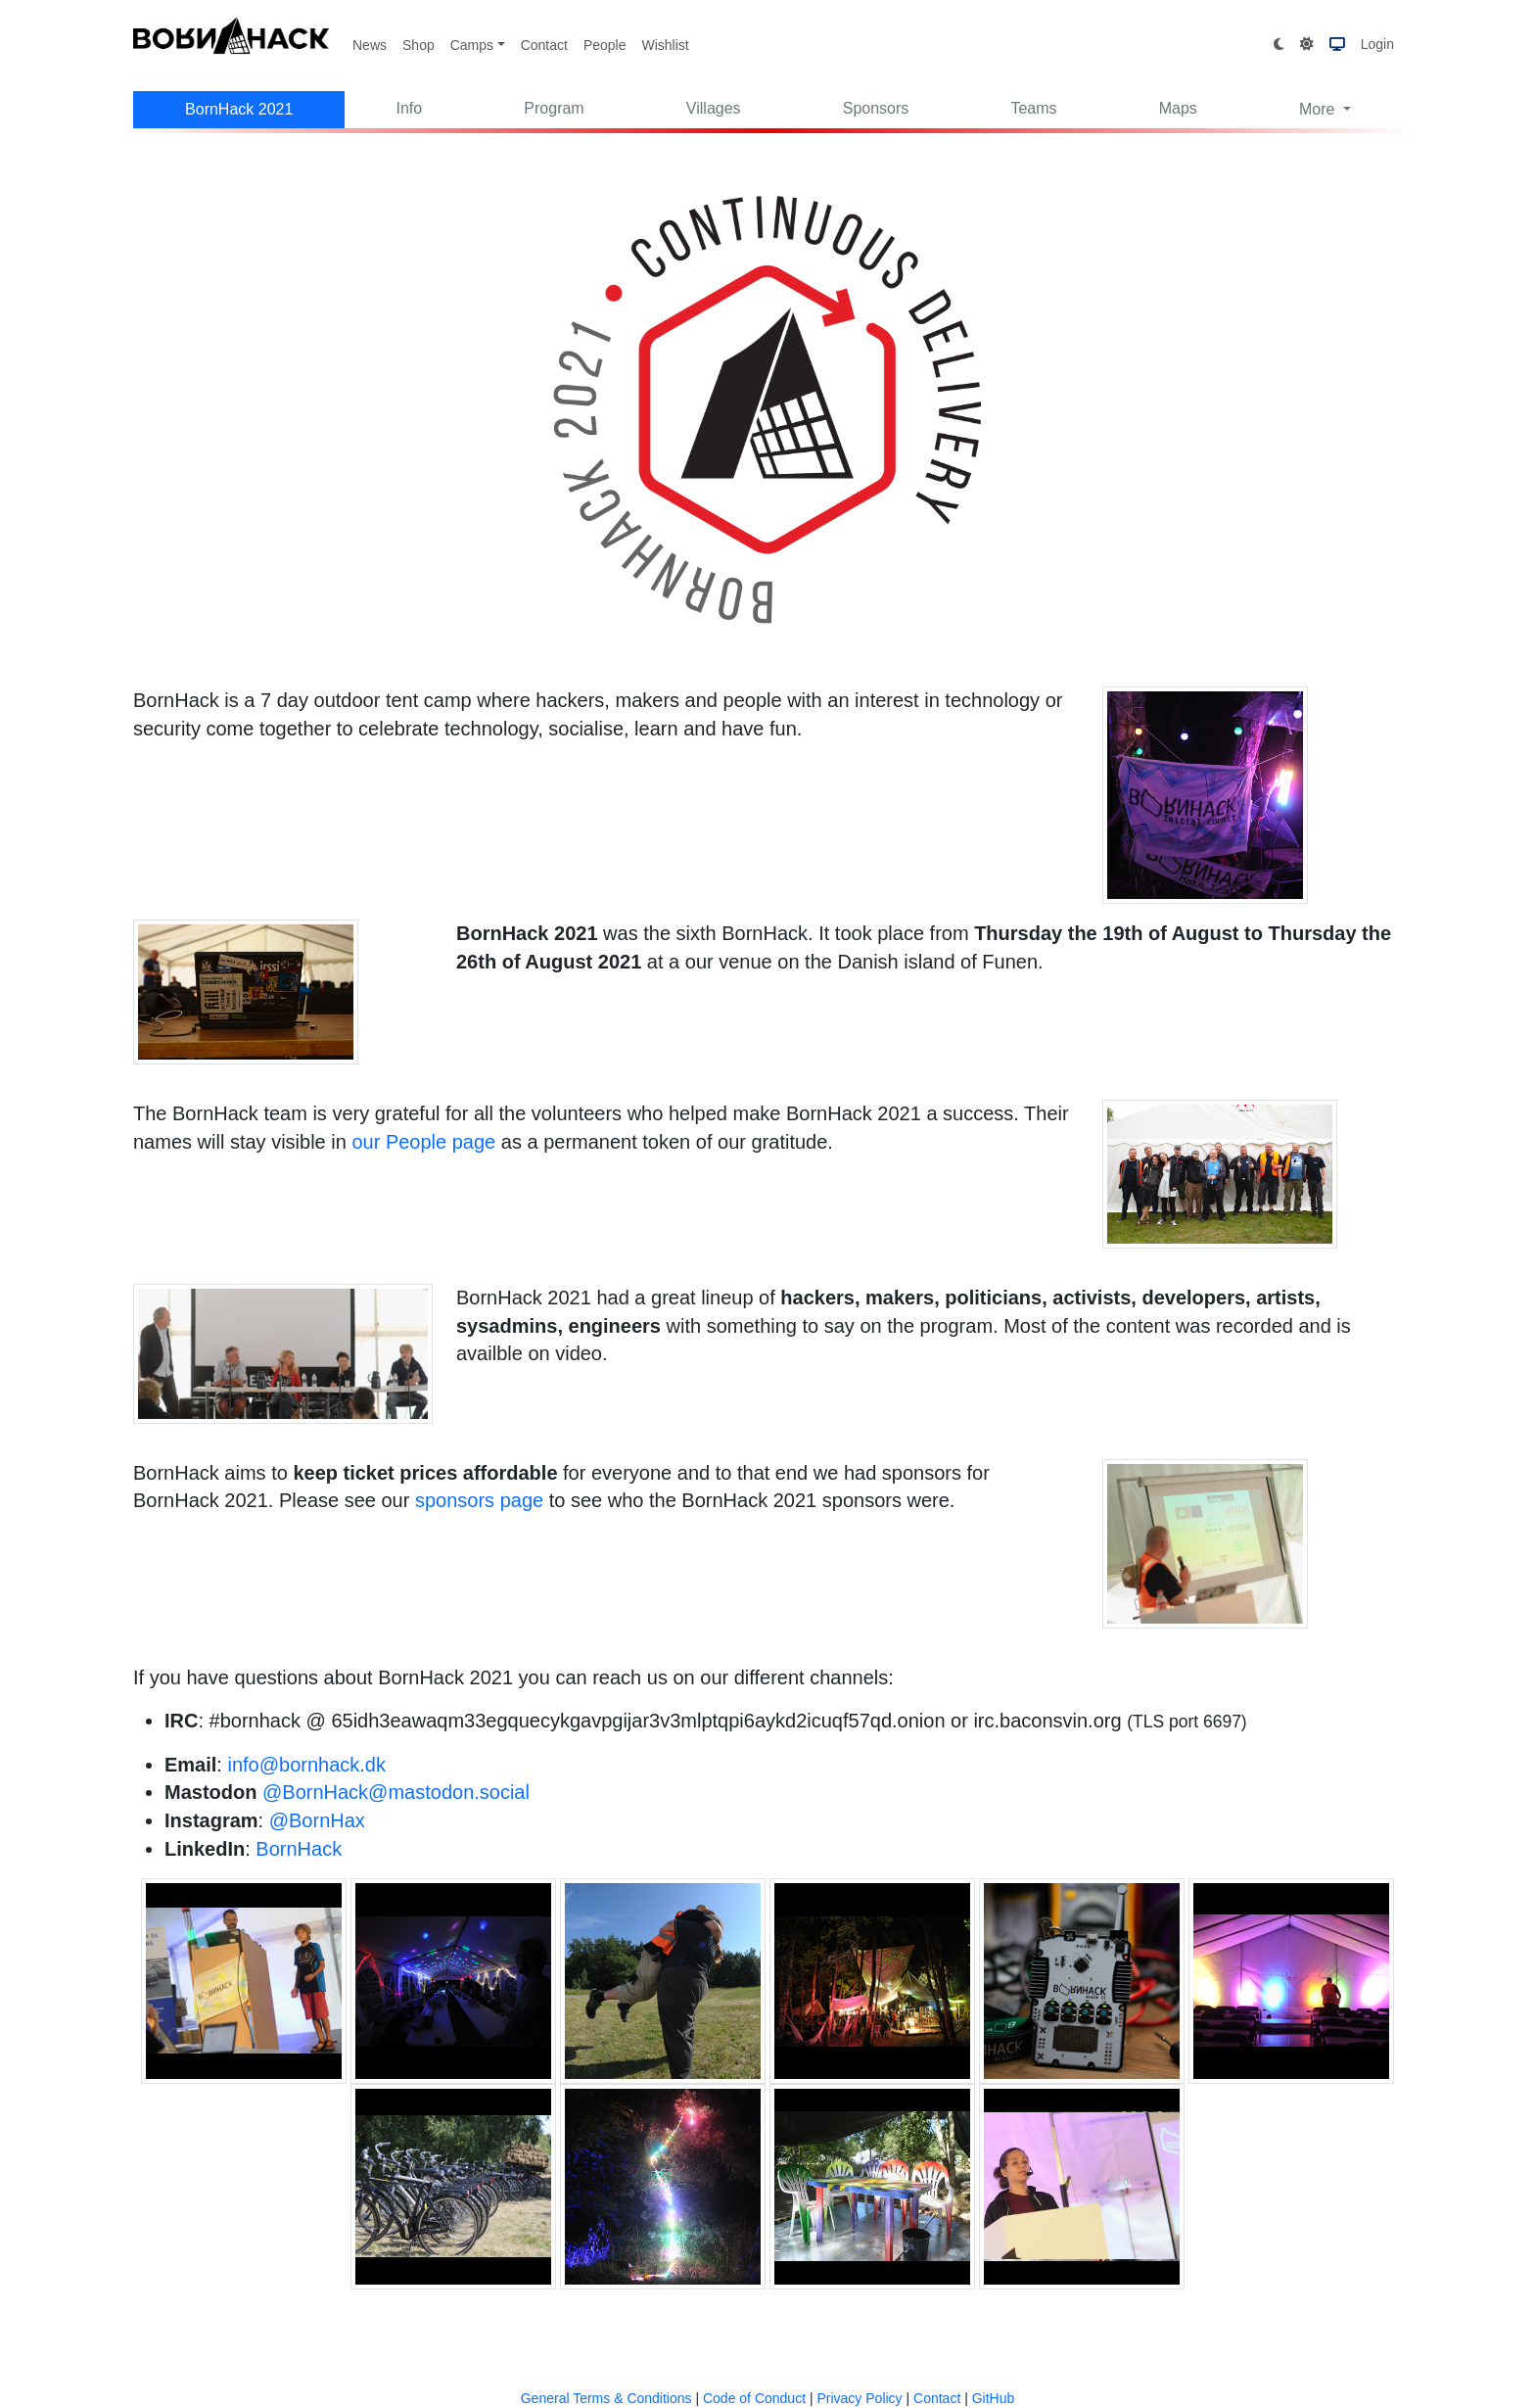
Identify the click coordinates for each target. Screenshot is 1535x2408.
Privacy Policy (859, 2398)
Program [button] (553, 108)
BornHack (299, 1849)
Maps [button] (1178, 108)
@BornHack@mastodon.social (396, 1792)
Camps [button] (471, 45)
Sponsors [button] (876, 108)
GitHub (993, 2398)
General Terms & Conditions (606, 2398)
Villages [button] (713, 108)
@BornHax (317, 1820)
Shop (418, 45)
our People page (423, 1142)
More (1319, 109)
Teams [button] (1033, 108)
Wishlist (664, 45)
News (369, 45)
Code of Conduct (754, 2398)
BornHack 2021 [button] (239, 109)
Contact (544, 45)
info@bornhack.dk (306, 1764)
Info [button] (409, 108)
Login (1377, 44)
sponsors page (479, 1500)
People (605, 45)
